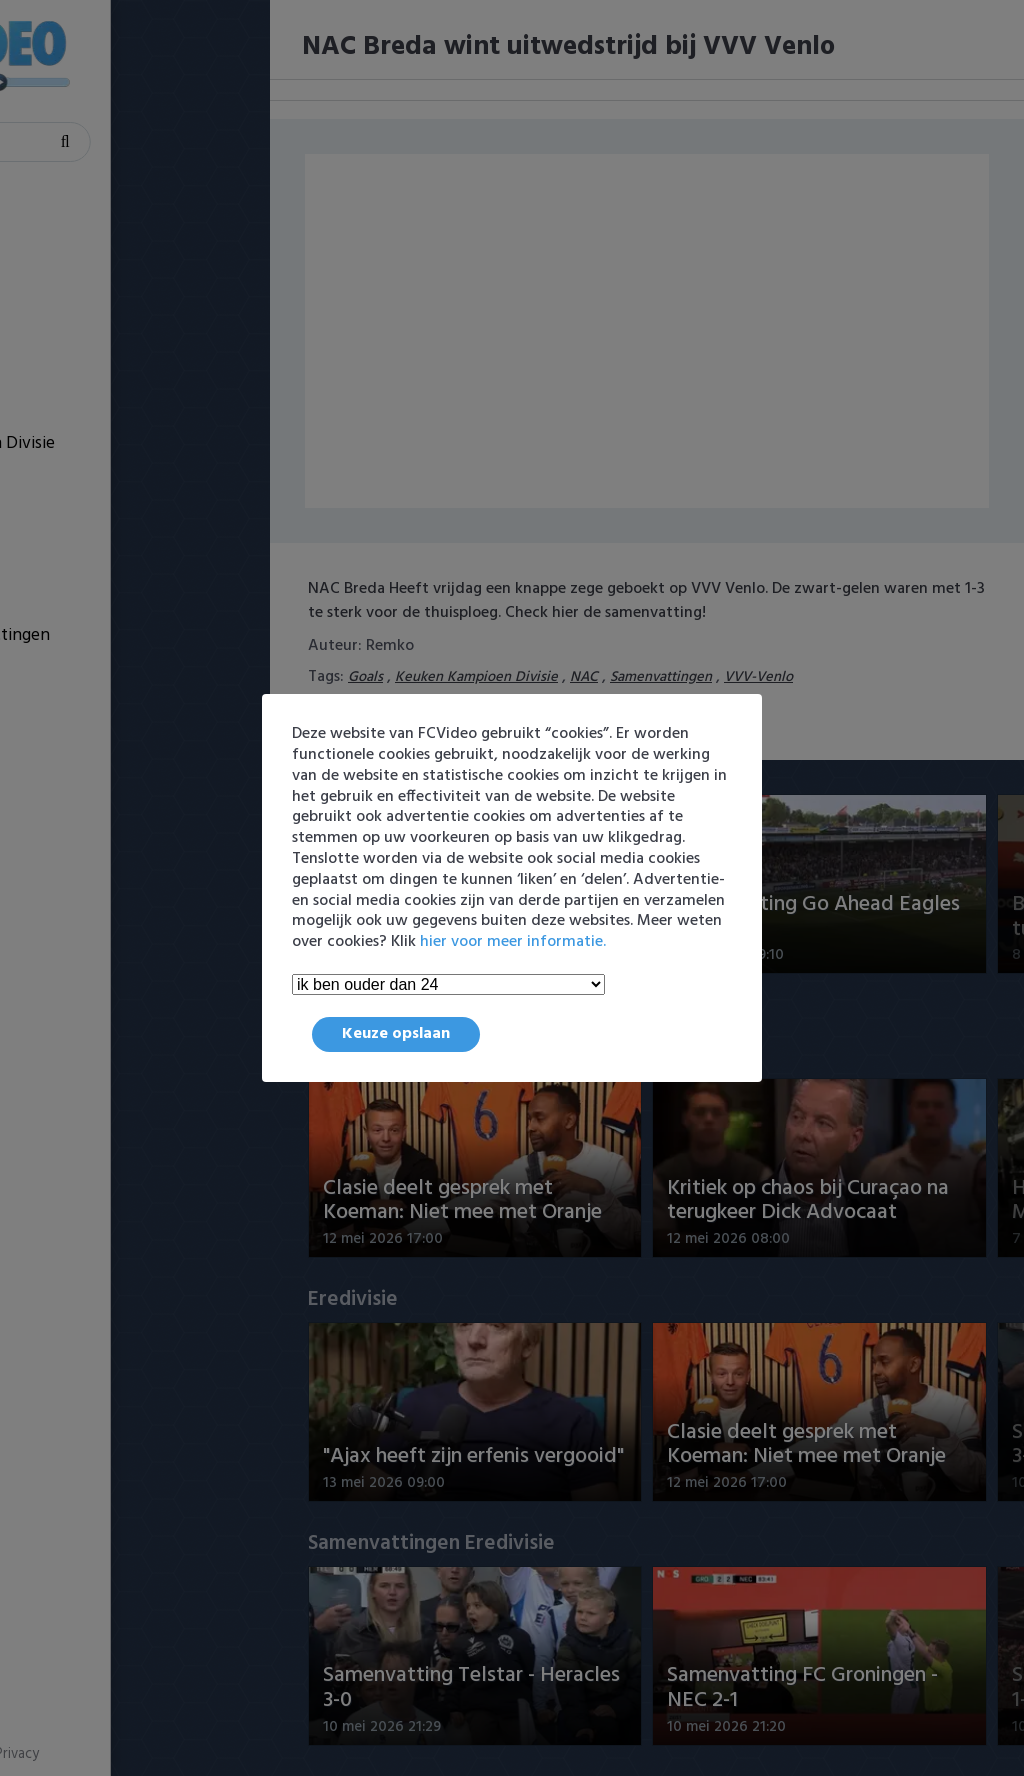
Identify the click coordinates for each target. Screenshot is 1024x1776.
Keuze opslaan (396, 1034)
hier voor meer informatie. (513, 942)
